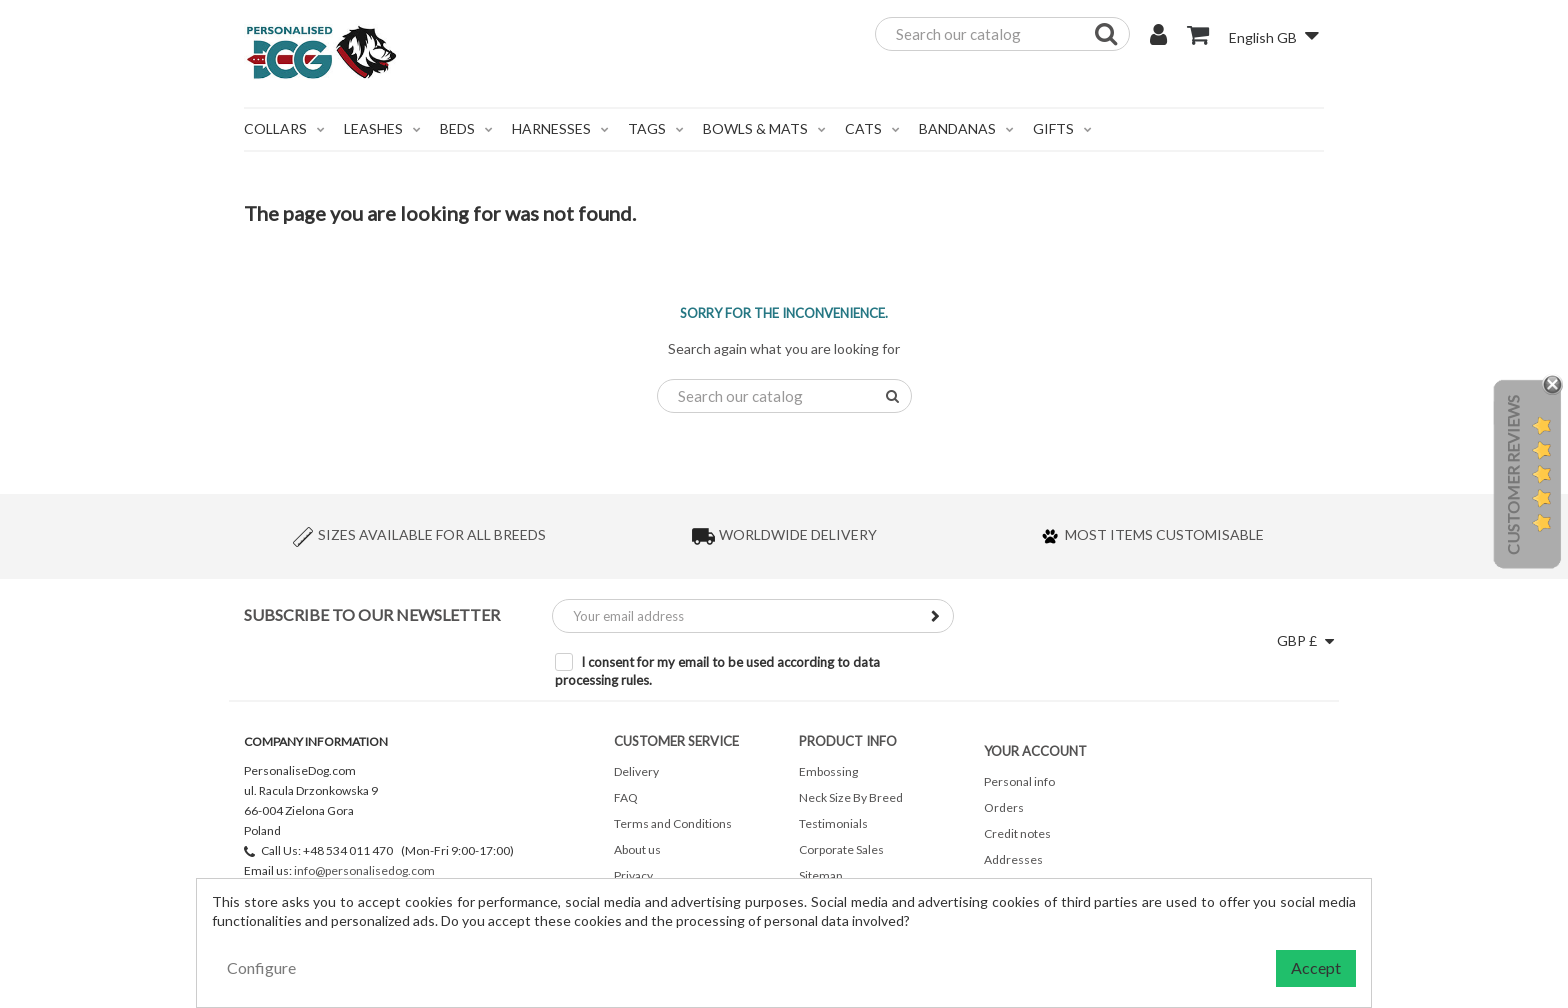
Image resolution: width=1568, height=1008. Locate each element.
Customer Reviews (1512, 475)
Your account (1035, 751)
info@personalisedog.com (364, 870)
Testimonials (833, 823)
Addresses (1013, 859)
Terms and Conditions (673, 823)
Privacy (633, 875)
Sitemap (820, 875)
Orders (1004, 807)
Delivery (636, 771)
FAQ (626, 797)
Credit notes (1017, 833)
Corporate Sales (841, 849)
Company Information (316, 741)
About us (637, 849)
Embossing (828, 771)
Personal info (1019, 781)
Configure (261, 967)
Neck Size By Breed (851, 797)
